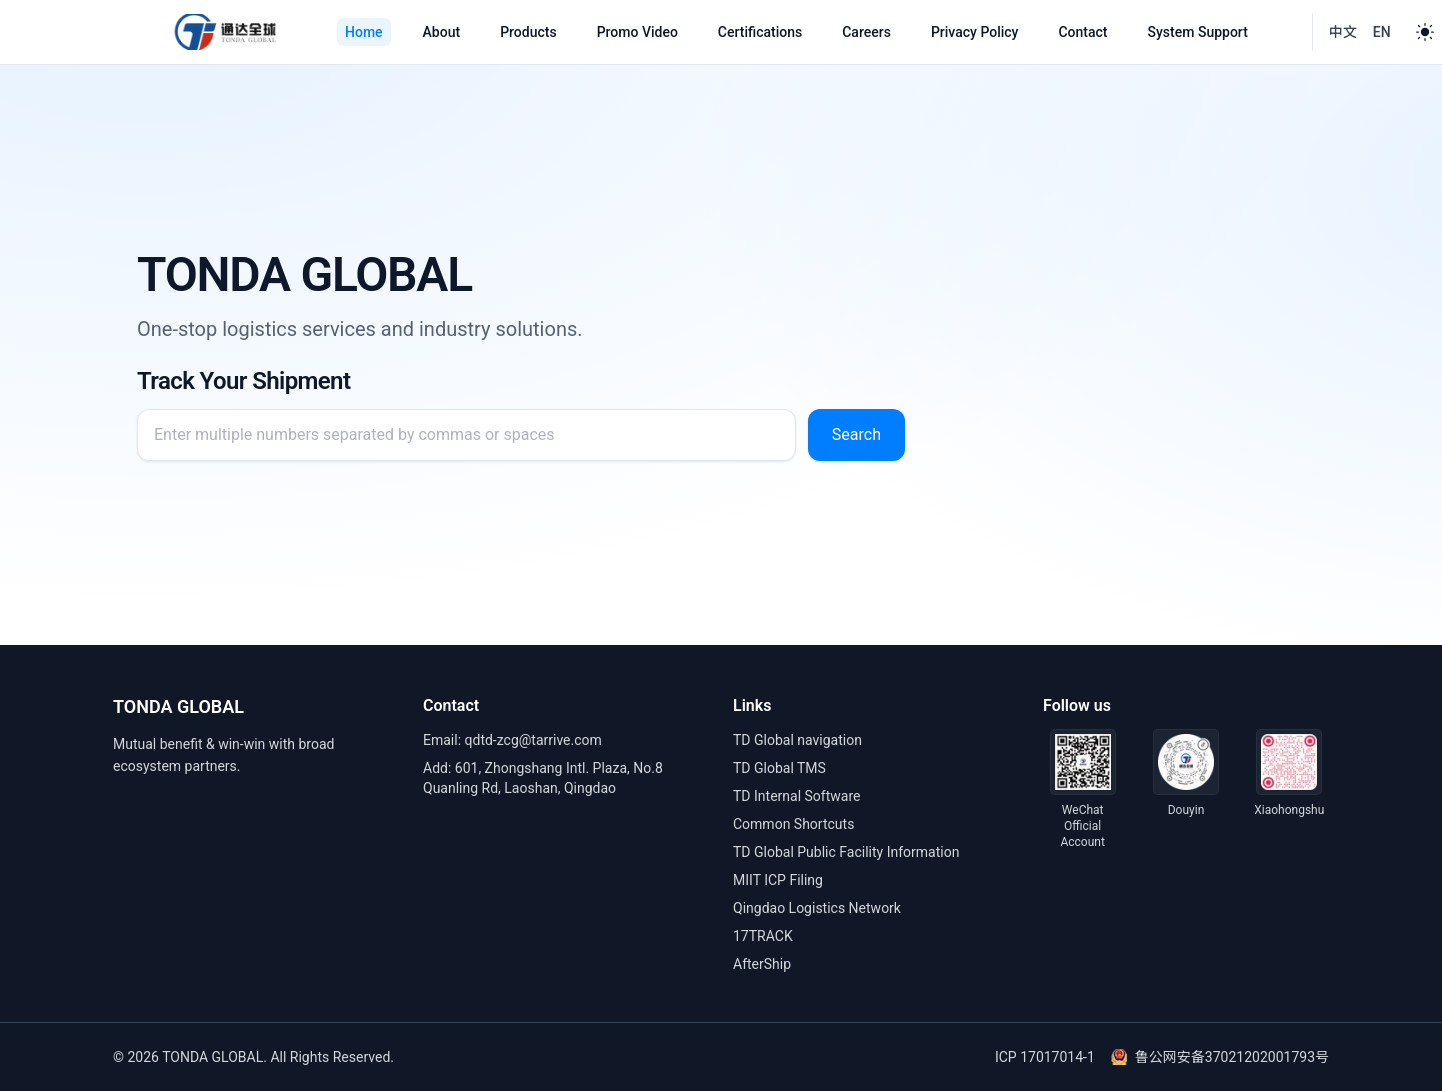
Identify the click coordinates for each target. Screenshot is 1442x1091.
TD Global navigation (797, 740)
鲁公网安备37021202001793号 (1220, 1057)
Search (856, 434)
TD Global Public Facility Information (846, 852)
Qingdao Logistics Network (817, 908)
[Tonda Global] (225, 32)
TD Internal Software (796, 796)
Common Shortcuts (793, 824)
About (442, 32)
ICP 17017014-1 (1045, 1057)
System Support (1198, 32)
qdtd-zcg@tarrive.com (533, 740)
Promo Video (637, 32)
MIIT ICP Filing (778, 880)
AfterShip (762, 964)
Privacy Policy (975, 32)
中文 (1343, 32)
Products (528, 32)
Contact (1082, 32)
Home (364, 32)
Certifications (760, 32)
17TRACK (763, 936)
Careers (866, 32)
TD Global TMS (779, 768)
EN (1382, 32)
